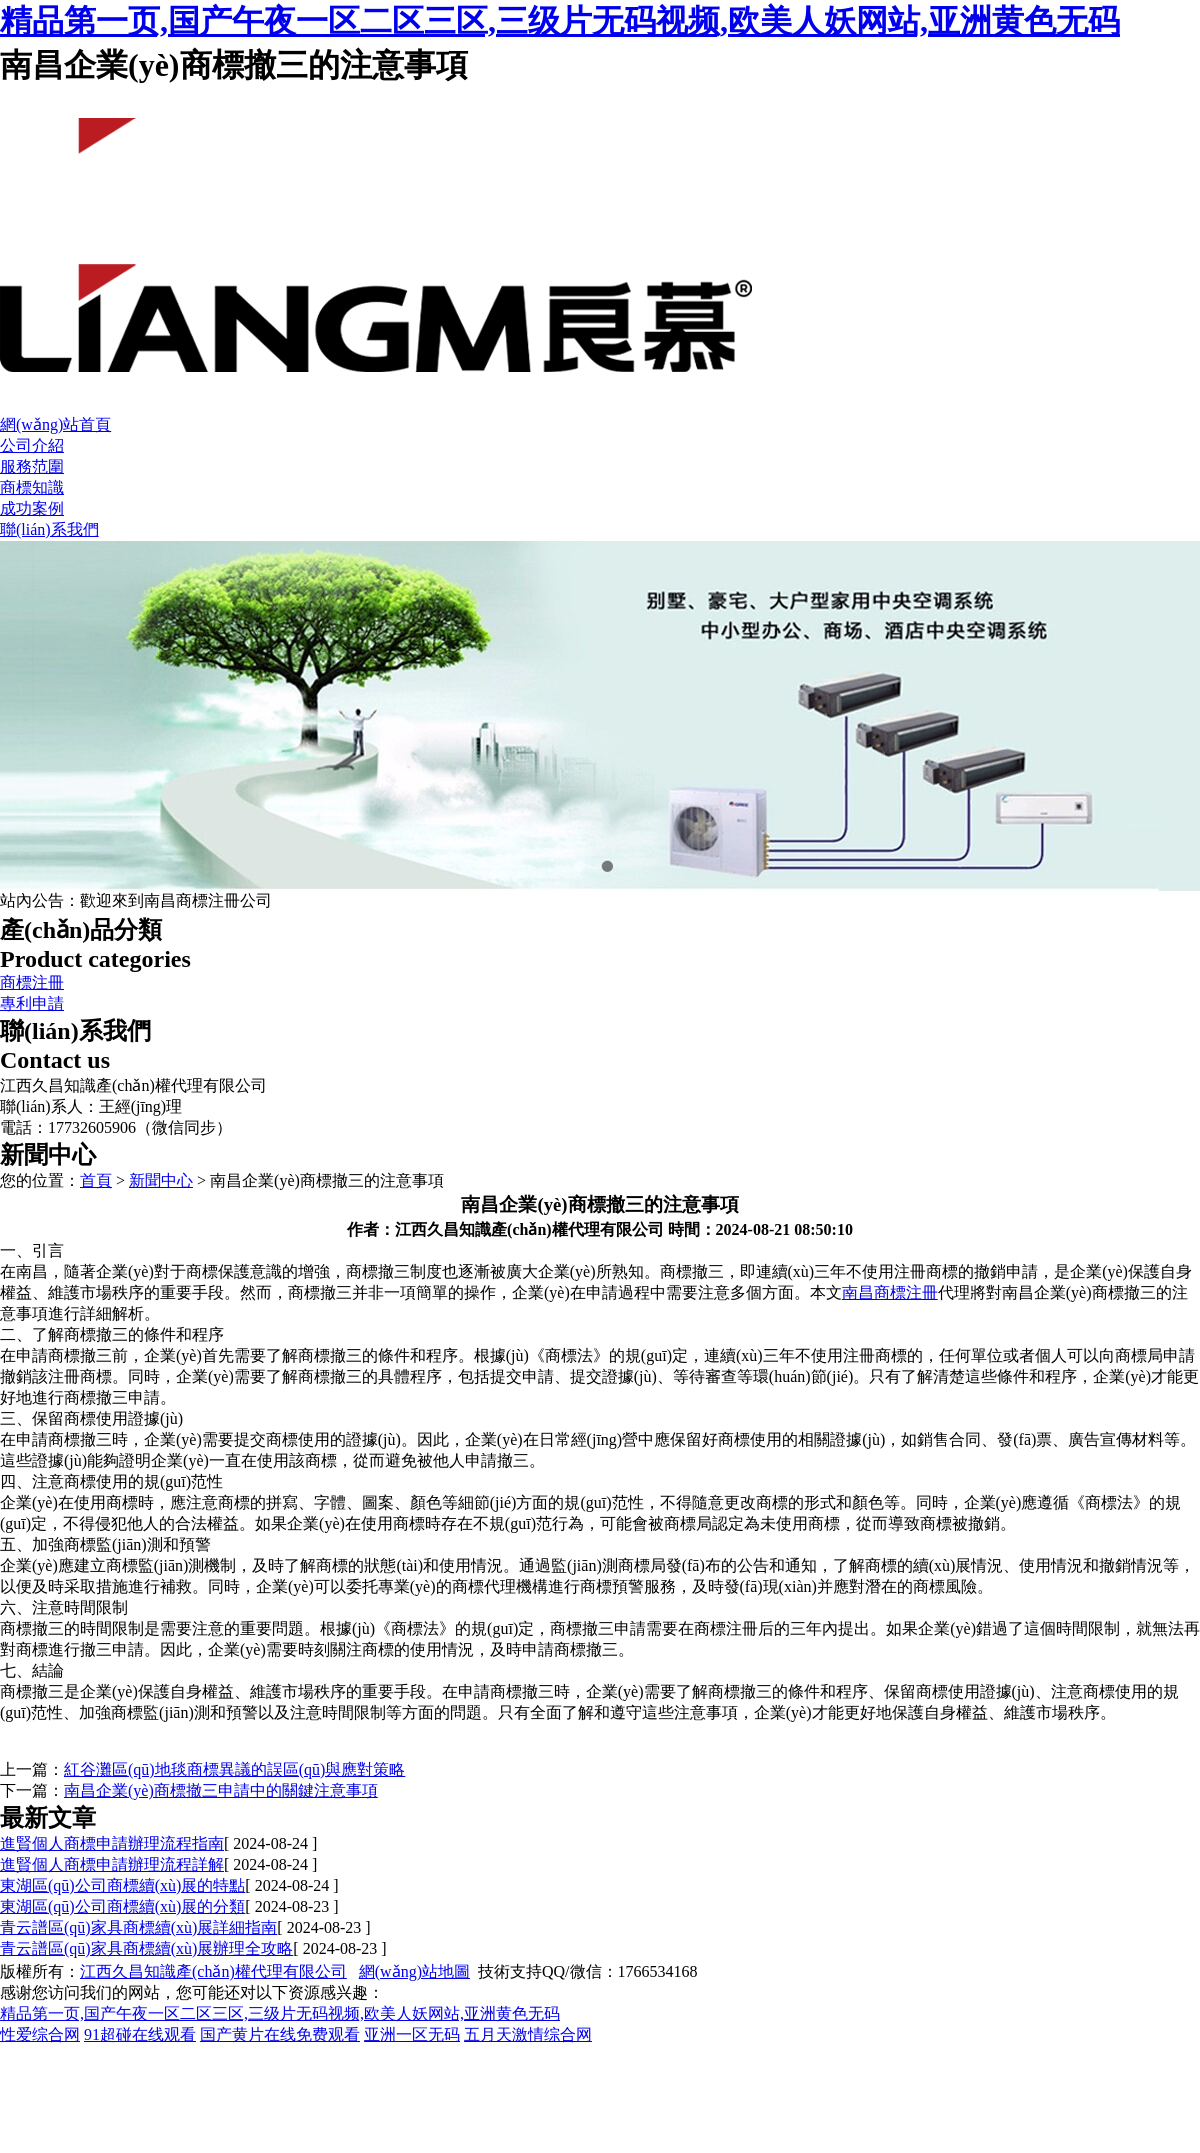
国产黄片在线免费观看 (280, 2034)
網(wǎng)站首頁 (55, 424)
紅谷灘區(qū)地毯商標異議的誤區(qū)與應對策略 (234, 1769)
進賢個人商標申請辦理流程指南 (112, 1843)
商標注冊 (32, 982)
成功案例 (32, 508)
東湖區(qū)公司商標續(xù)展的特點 (122, 1885)
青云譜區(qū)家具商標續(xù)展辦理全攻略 (146, 1948)
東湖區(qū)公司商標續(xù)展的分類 (122, 1906)
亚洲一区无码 (412, 2034)
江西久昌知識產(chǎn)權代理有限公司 (213, 1971)
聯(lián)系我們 (49, 529)
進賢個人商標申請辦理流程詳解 (112, 1864)
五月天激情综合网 (528, 2034)
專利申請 (32, 1003)
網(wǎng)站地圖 (414, 1971)
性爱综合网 (40, 2034)
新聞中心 (161, 1180)
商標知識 (32, 487)
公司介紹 (32, 445)
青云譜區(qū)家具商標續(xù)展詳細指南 (138, 1927)
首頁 (96, 1180)
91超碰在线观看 (140, 2034)
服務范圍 (32, 466)
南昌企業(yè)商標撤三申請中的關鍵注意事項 (221, 1790)
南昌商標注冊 (890, 1292)
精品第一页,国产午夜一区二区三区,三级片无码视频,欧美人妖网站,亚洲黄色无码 (560, 21)
